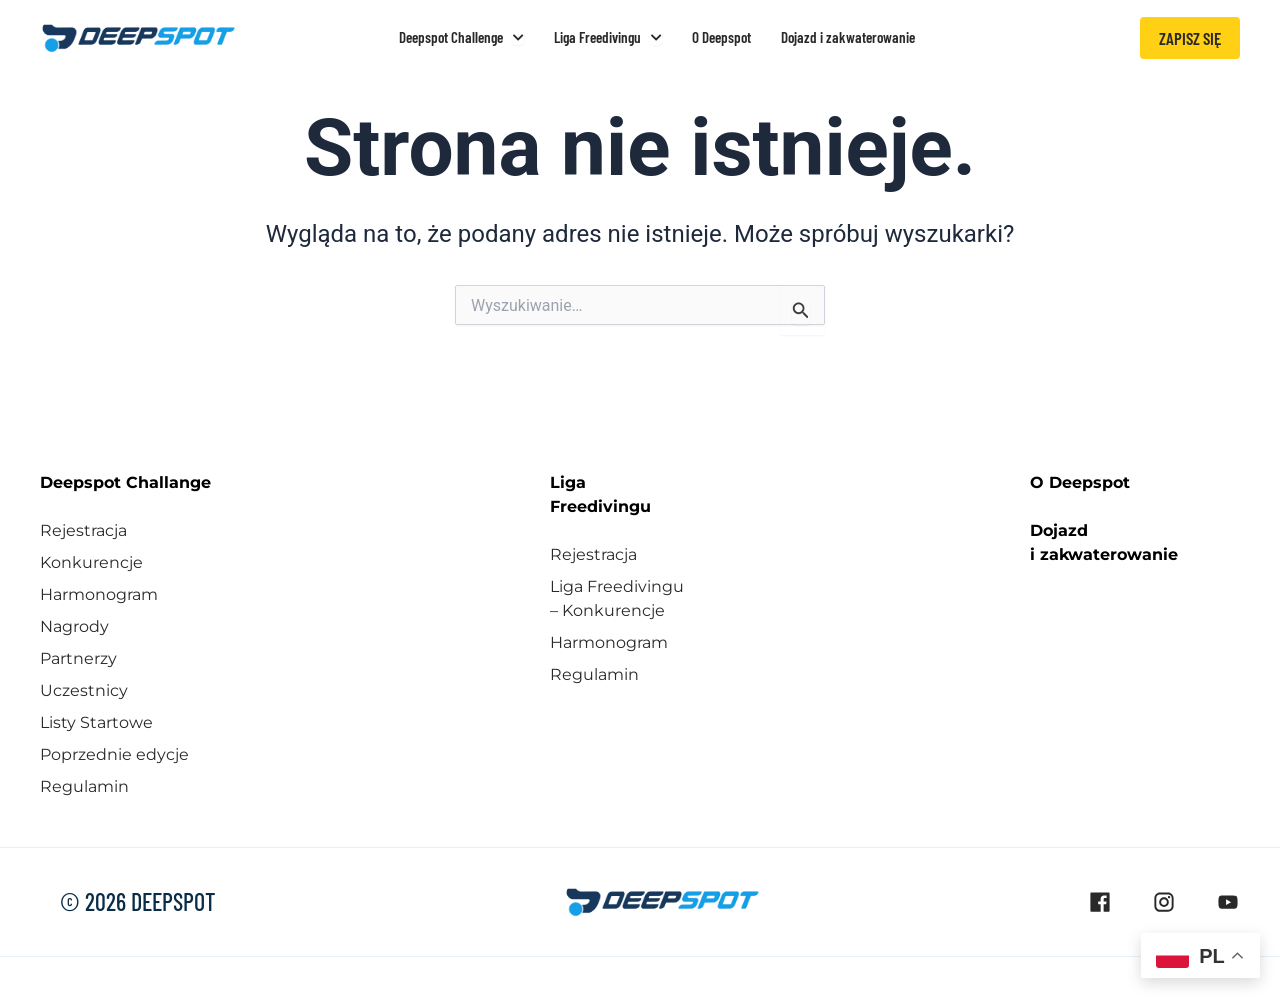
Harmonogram (99, 594)
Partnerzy (78, 658)
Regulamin (84, 786)
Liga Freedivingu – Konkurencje (617, 598)
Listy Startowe (96, 722)
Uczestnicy (84, 690)
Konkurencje (91, 562)
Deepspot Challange (125, 482)
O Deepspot (1080, 482)
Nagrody (74, 626)
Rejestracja (83, 530)
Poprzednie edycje (114, 754)
